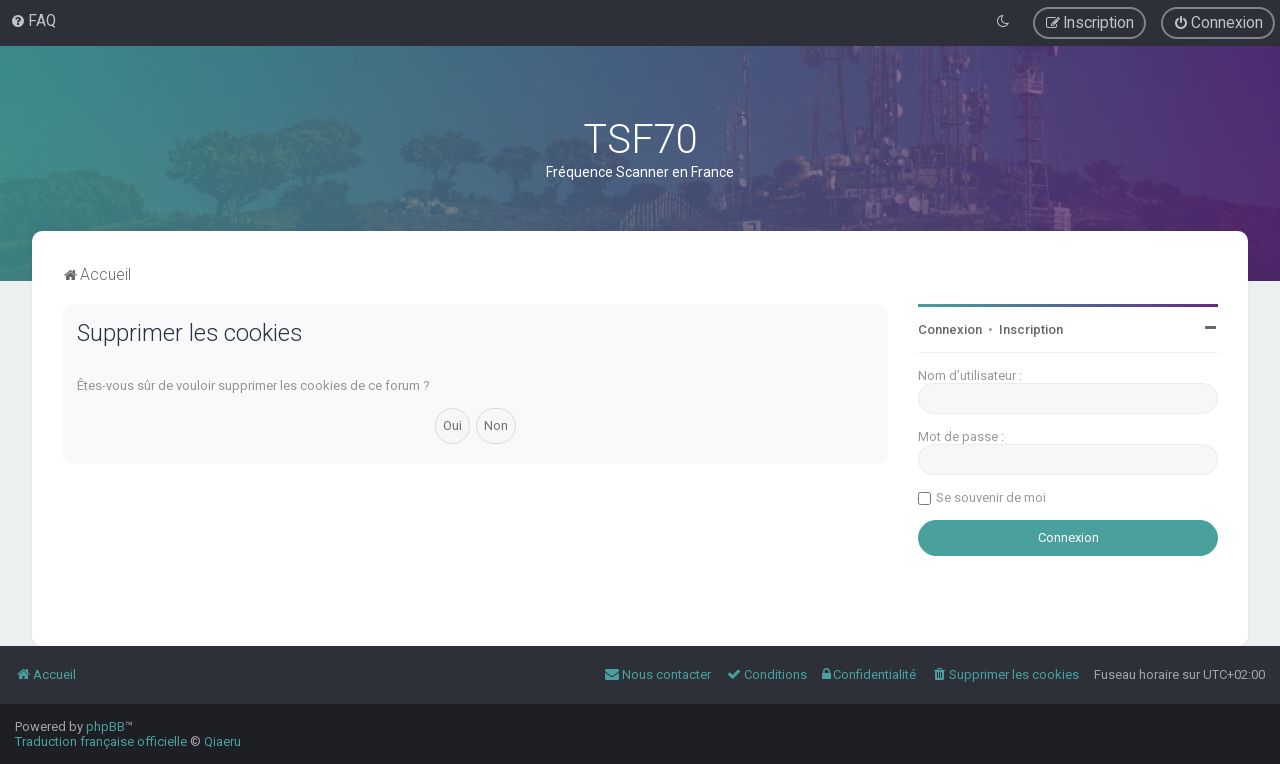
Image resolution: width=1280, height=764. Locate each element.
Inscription (1031, 329)
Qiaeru (222, 741)
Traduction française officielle (101, 741)
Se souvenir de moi (991, 497)
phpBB (105, 726)
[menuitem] (33, 21)
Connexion (950, 329)
